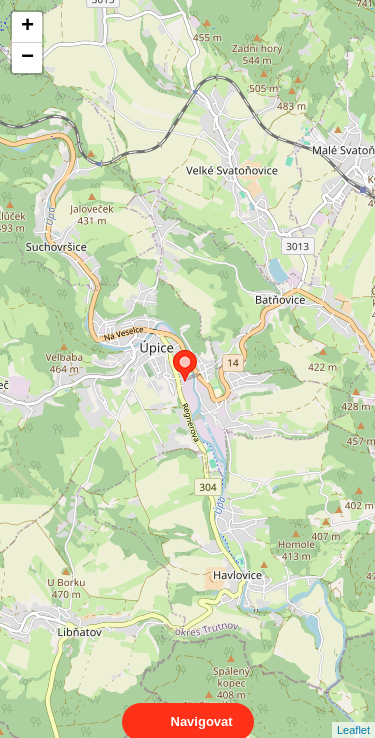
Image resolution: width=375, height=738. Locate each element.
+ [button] (27, 27)
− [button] (27, 58)
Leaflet (353, 712)
